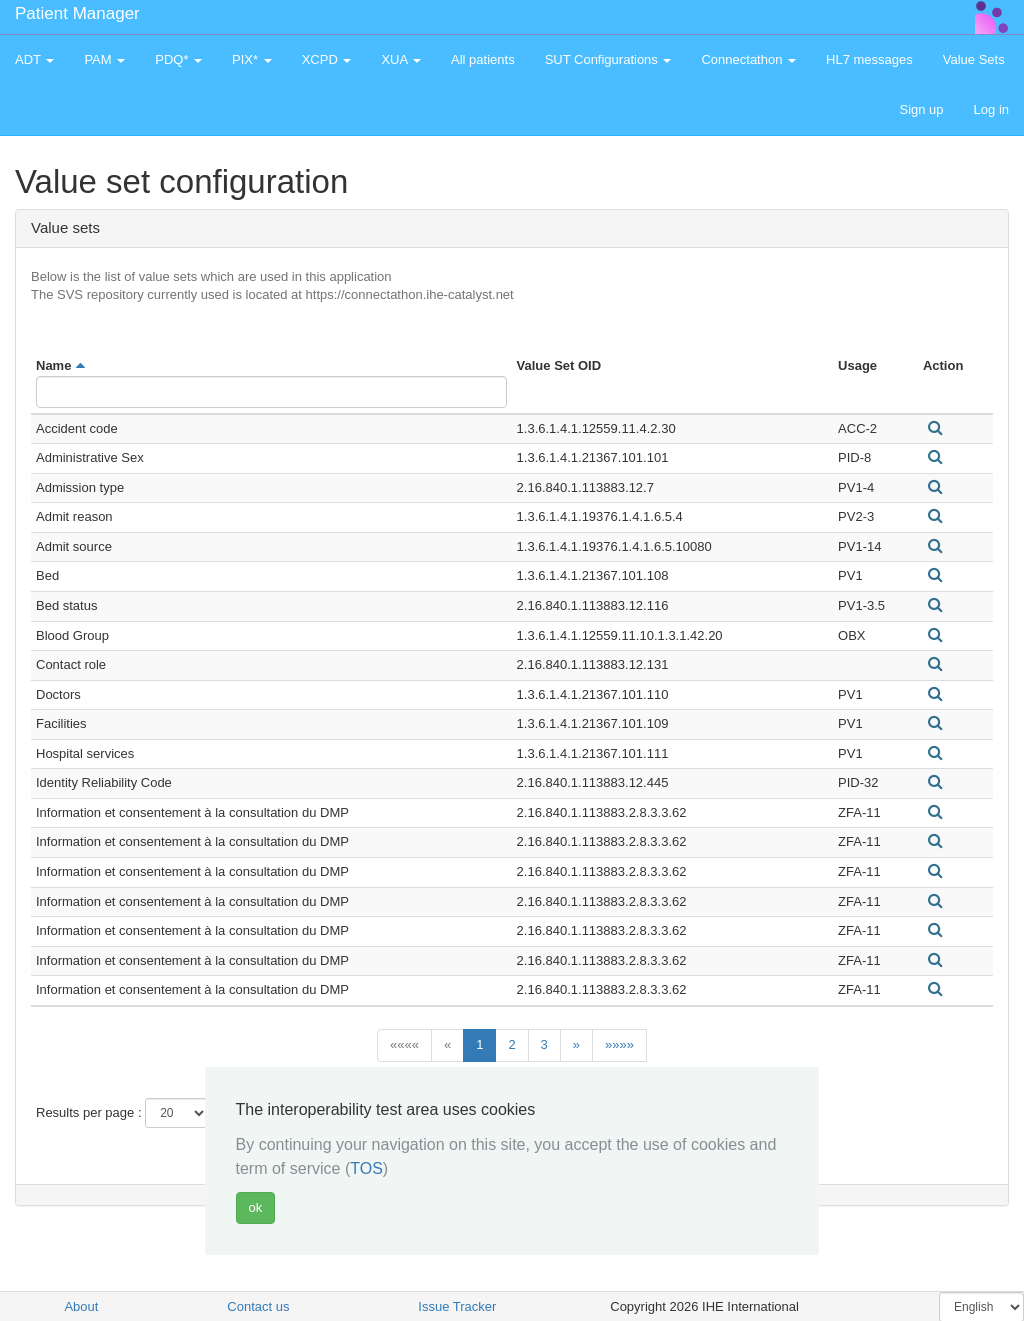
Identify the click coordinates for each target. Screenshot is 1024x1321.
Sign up (921, 109)
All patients (483, 59)
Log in (991, 109)
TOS (366, 1168)
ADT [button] (34, 59)
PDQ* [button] (178, 59)
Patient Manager (77, 13)
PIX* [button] (252, 59)
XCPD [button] (327, 59)
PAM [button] (104, 59)
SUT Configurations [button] (608, 59)
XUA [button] (401, 59)
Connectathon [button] (748, 59)
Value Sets (974, 59)
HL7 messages (869, 59)
